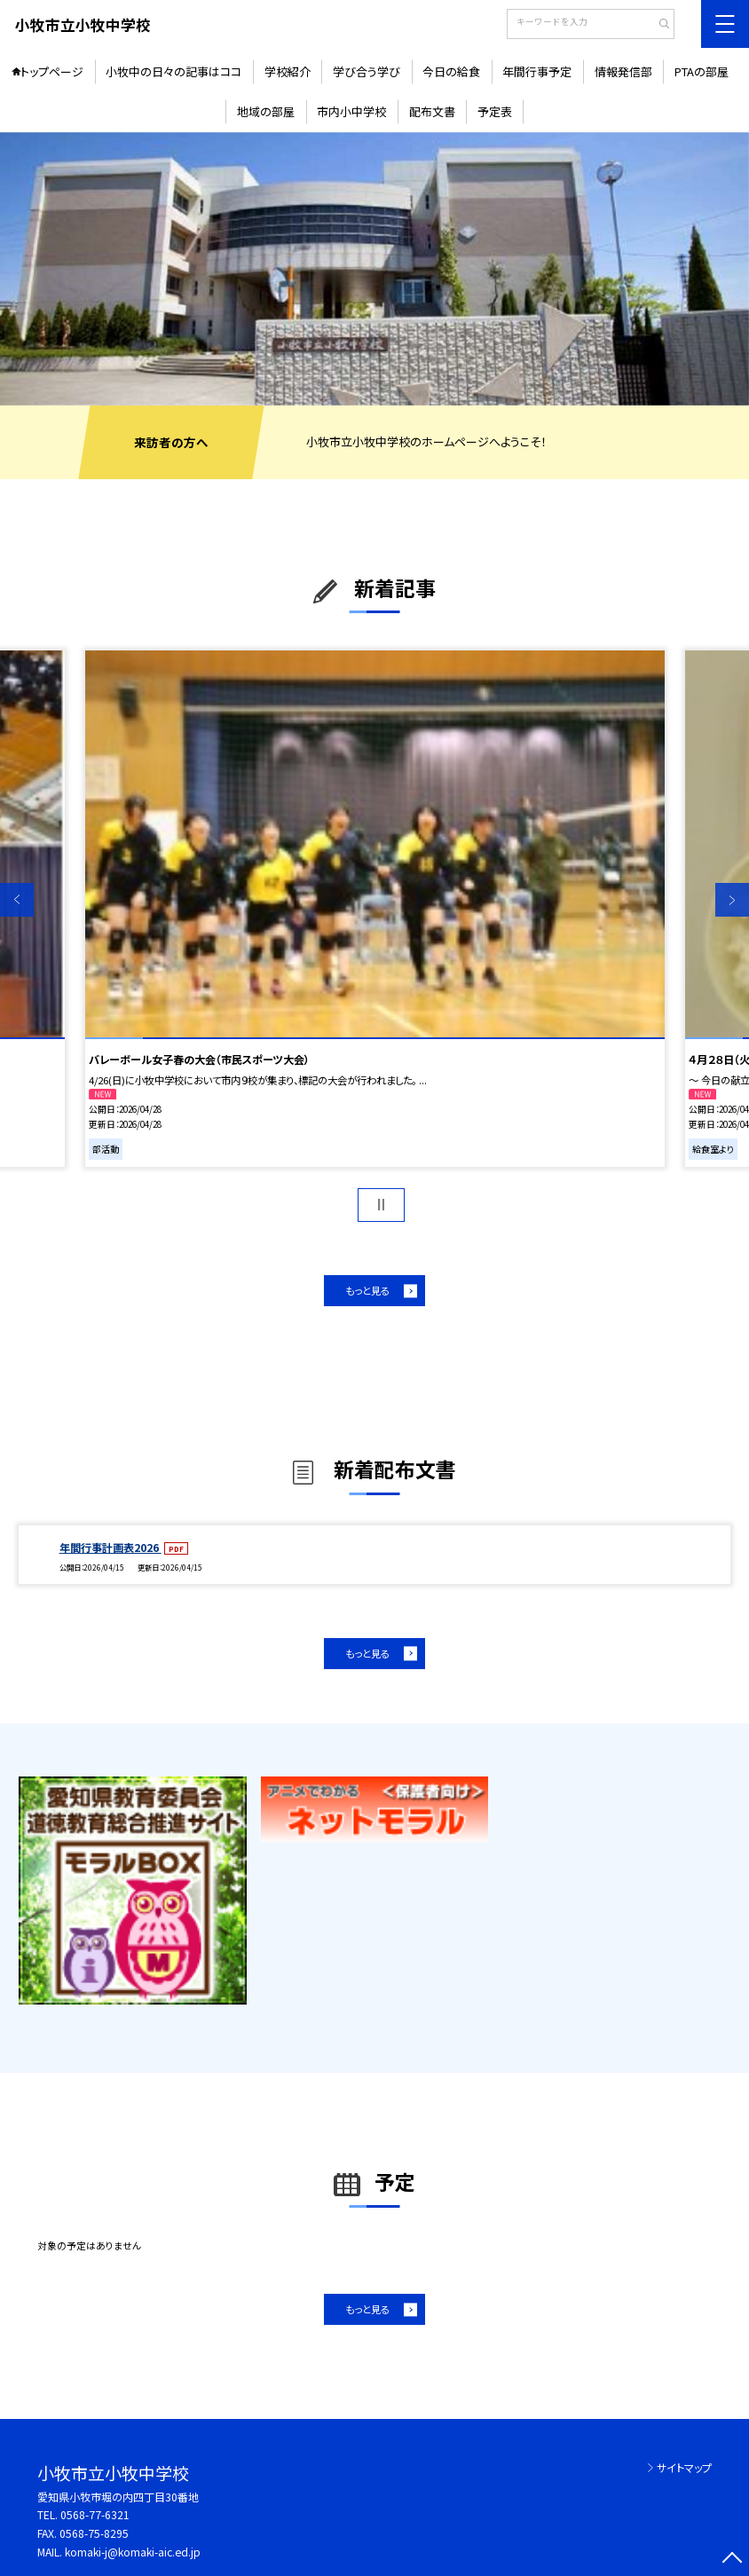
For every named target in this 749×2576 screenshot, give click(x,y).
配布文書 (432, 111)
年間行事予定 (537, 71)
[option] (374, 269)
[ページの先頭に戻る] (732, 2559)
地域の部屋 (266, 111)
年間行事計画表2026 (110, 1547)
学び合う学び (366, 71)
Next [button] (732, 900)
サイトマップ (684, 2467)
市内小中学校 (351, 111)
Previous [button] (17, 900)
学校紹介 (287, 71)
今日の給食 (451, 71)
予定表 (494, 111)
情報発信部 (623, 71)
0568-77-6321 (95, 2514)
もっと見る (367, 1290)
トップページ (51, 71)
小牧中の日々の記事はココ (173, 71)
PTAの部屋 (701, 71)
